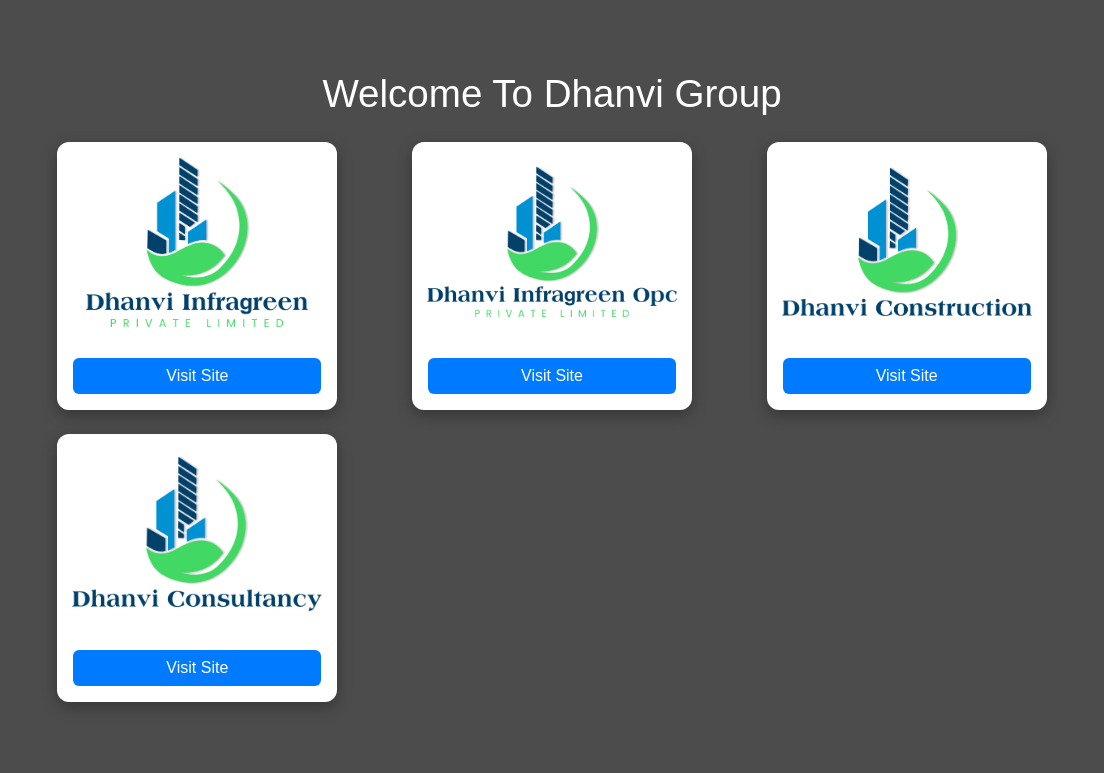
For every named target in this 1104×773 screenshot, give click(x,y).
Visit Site (197, 375)
